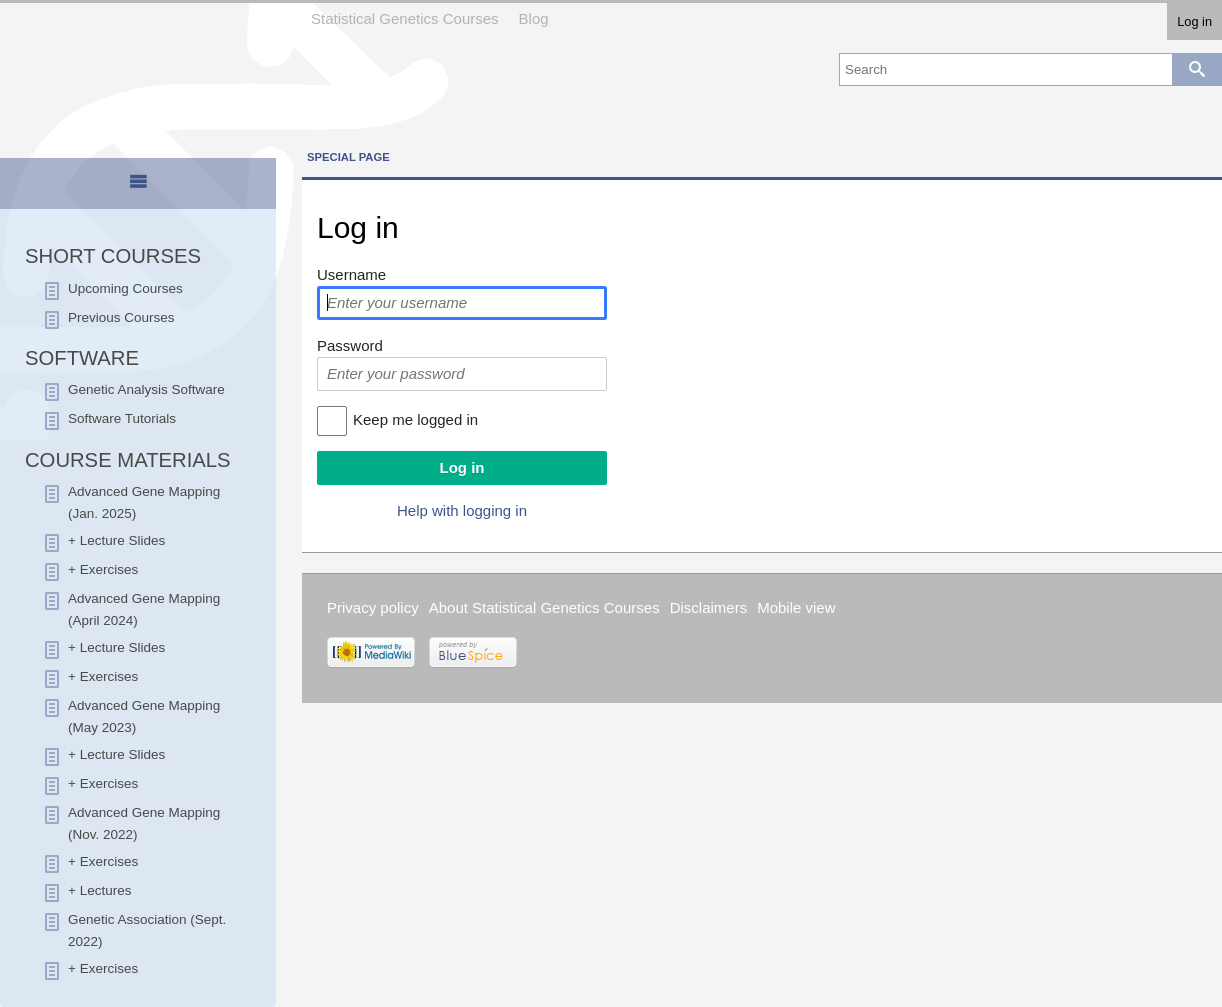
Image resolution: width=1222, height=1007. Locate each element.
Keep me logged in (415, 419)
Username (351, 274)
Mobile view (796, 607)
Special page (348, 157)
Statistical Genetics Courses (405, 18)
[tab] (138, 185)
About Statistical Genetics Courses (544, 607)
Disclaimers (709, 607)
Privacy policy (373, 607)
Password (350, 345)
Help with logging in (462, 510)
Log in (1194, 21)
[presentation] (138, 190)
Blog (534, 18)
